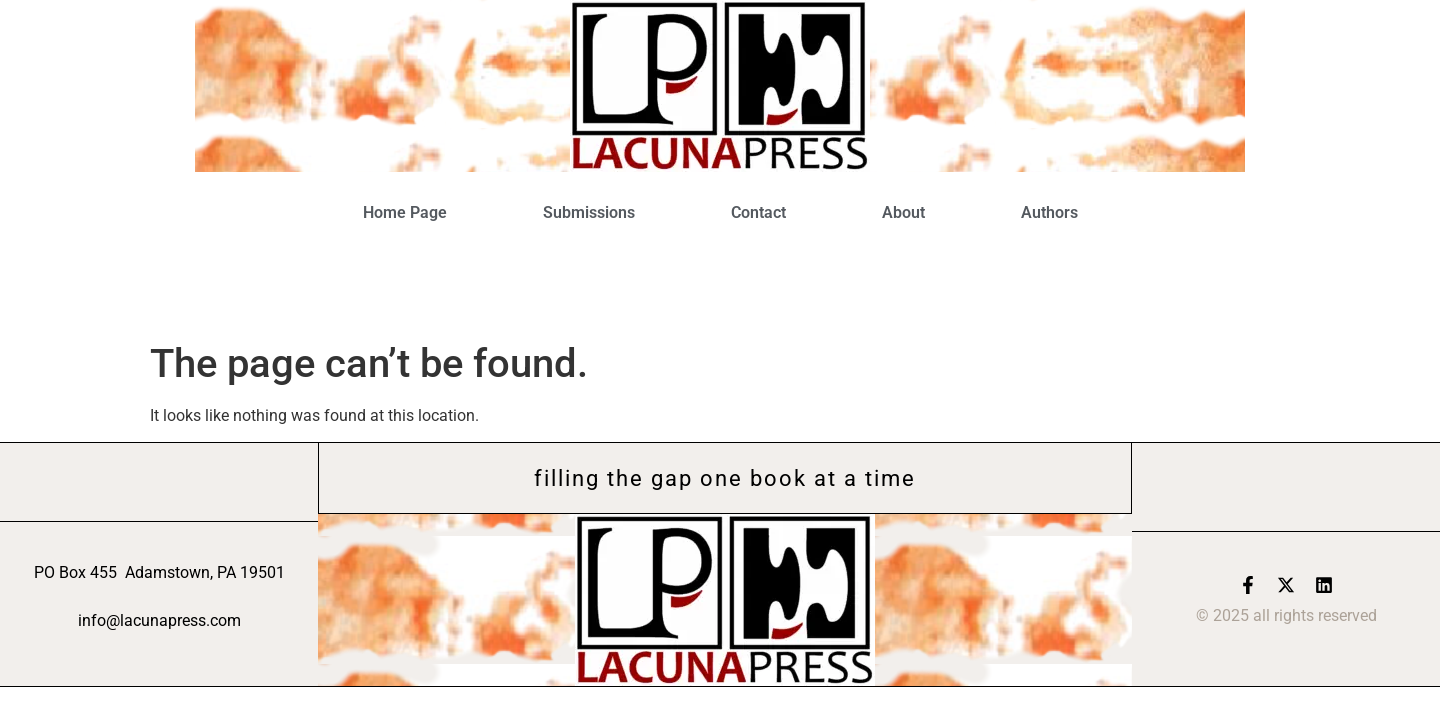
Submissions (589, 212)
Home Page (405, 212)
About (903, 212)
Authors (1049, 212)
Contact (758, 212)
